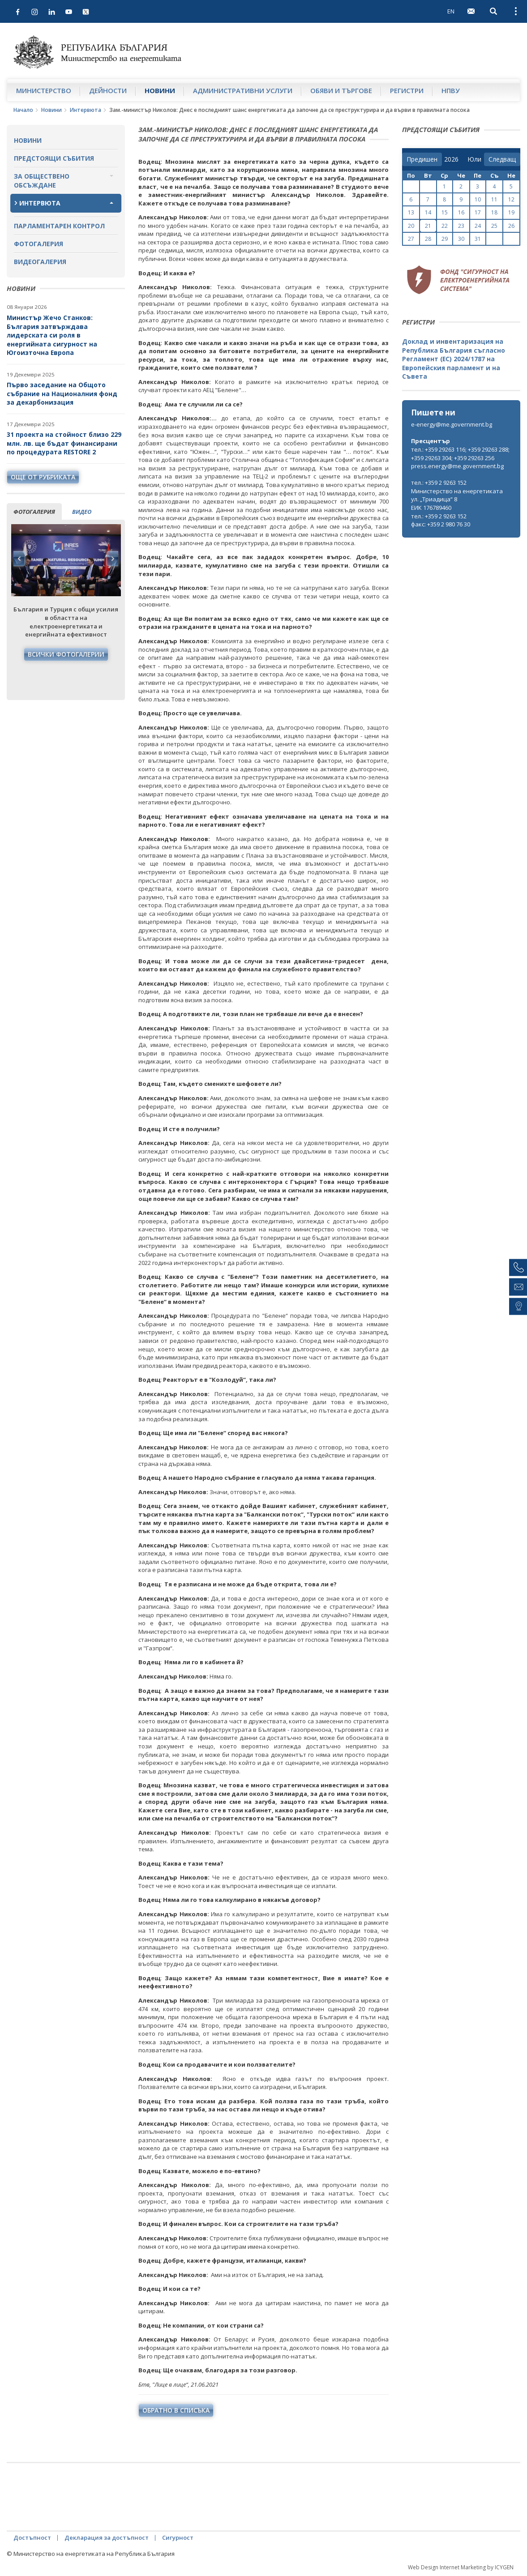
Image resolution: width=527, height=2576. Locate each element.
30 (461, 239)
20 (411, 226)
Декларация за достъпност (106, 2537)
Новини (160, 90)
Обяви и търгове (341, 90)
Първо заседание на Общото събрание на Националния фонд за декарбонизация (62, 393)
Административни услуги (242, 90)
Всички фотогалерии (66, 654)
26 (511, 226)
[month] (474, 159)
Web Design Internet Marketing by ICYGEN (461, 2567)
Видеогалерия (40, 261)
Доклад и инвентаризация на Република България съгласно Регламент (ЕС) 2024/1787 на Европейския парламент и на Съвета (453, 358)
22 (444, 226)
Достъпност (32, 2537)
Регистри (407, 90)
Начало (23, 110)
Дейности (108, 90)
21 (428, 226)
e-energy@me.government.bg (451, 424)
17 (478, 212)
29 (444, 239)
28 (428, 239)
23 (461, 226)
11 (494, 199)
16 (461, 212)
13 (411, 212)
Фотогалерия (38, 243)
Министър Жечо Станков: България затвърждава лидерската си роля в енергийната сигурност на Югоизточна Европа (52, 335)
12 (511, 199)
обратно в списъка (176, 2410)
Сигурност (177, 2537)
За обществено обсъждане (41, 180)
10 (478, 199)
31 (478, 239)
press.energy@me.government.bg (457, 466)
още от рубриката (43, 477)
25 (494, 226)
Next (112, 558)
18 (494, 212)
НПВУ (450, 90)
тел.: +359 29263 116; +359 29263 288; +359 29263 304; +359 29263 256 (460, 453)
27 (411, 239)
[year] (451, 159)
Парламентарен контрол (59, 226)
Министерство (43, 90)
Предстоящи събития (54, 158)
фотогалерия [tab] (34, 512)
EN (450, 11)
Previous (19, 558)
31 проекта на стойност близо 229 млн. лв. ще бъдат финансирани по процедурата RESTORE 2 (64, 443)
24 (478, 226)
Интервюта (85, 110)
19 (511, 212)
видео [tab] (81, 512)
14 (428, 212)
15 (444, 212)
